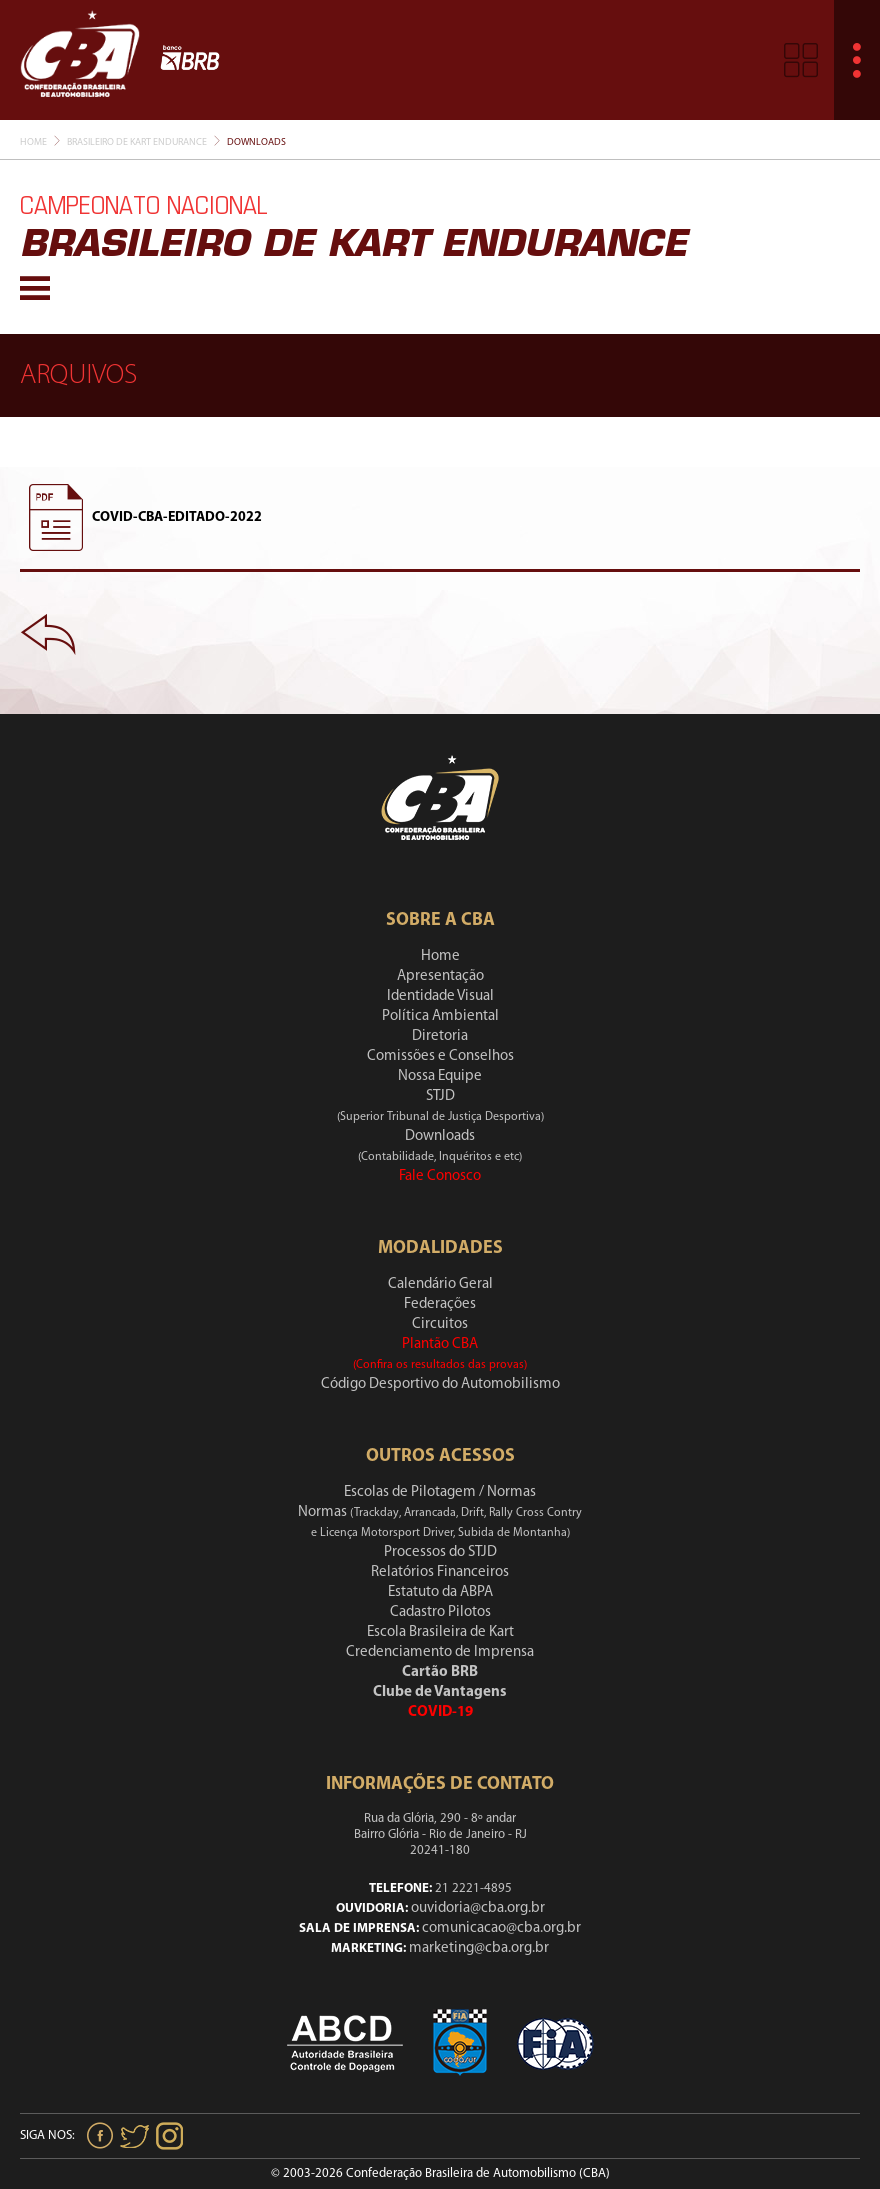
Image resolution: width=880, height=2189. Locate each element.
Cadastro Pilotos (440, 1612)
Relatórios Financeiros (440, 1572)
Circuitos (440, 1324)
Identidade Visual (440, 996)
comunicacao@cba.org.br (501, 1928)
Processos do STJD (440, 1552)
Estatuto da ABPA (440, 1592)
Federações (440, 1304)
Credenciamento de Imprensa (440, 1652)
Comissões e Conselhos (440, 1056)
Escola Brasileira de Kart (440, 1632)
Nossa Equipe (440, 1076)
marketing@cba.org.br (479, 1948)
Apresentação (440, 976)
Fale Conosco (440, 1176)
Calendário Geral (440, 1284)
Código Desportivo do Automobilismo (440, 1384)
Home (33, 142)
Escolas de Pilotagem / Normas (440, 1492)
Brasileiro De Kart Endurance (137, 142)
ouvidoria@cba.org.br (478, 1908)
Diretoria (440, 1036)
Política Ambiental (440, 1016)
